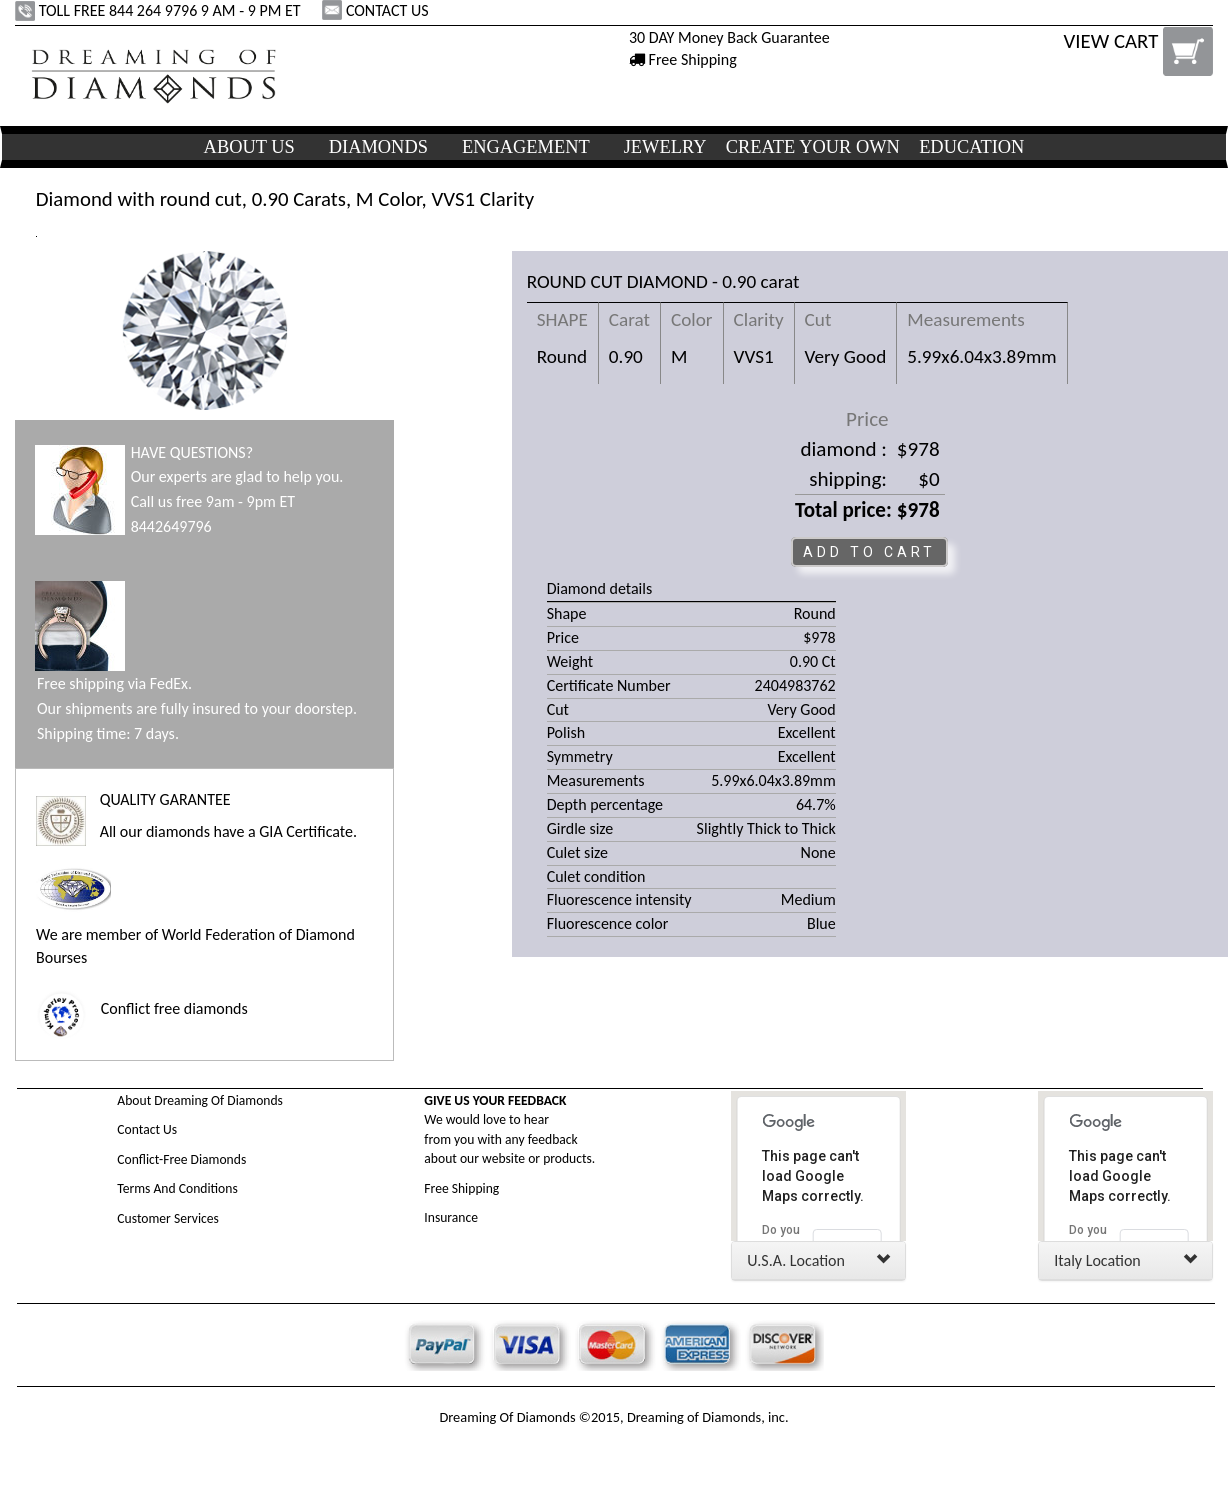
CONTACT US (377, 10)
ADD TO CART (869, 552)
